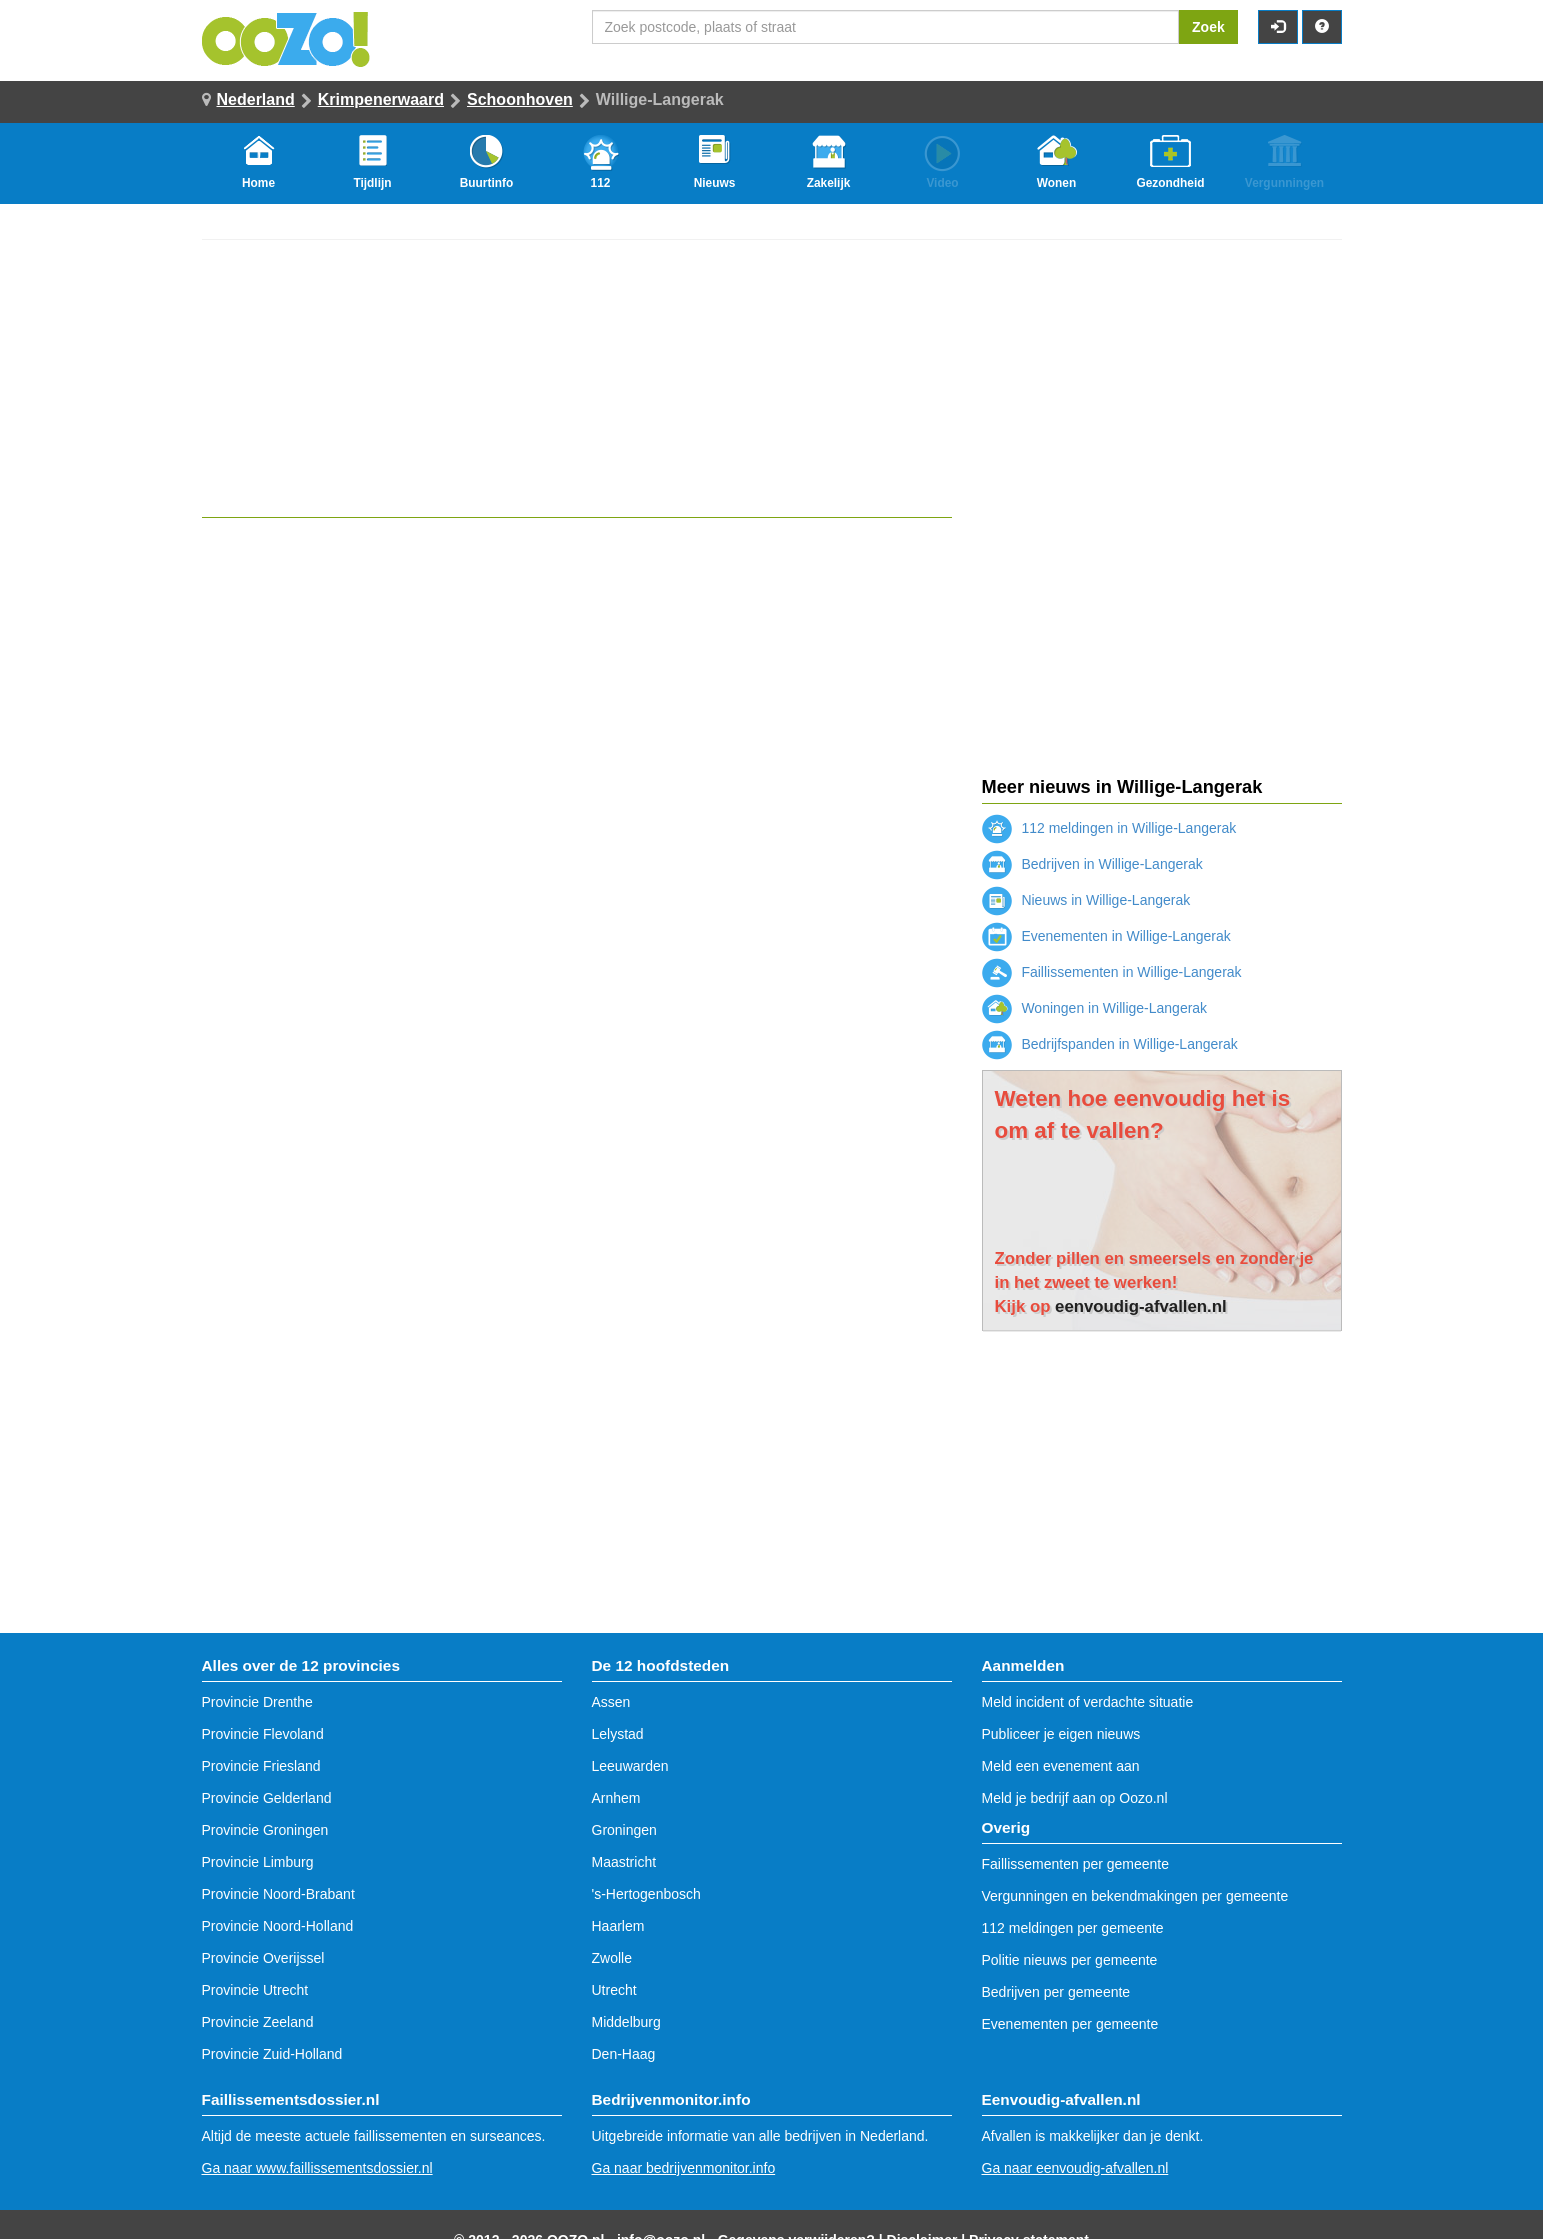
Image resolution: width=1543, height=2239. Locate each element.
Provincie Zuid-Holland (272, 2054)
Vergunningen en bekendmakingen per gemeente (1135, 1896)
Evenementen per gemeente (1070, 2024)
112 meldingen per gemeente (1073, 1928)
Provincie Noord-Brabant (278, 1894)
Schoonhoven (520, 99)
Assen (611, 1702)
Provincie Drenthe (257, 1702)
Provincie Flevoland (263, 1734)
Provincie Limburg (258, 1862)
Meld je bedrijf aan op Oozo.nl (1075, 1798)
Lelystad (618, 1734)
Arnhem (616, 1798)
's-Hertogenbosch (646, 1894)
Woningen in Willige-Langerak (1095, 1008)
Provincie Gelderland (267, 1798)
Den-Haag (624, 2054)
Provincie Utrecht (255, 1990)
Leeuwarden (630, 1766)
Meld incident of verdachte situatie (1088, 1702)
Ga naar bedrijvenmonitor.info (684, 2168)
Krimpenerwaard (381, 99)
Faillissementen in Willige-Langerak (1112, 972)
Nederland (256, 99)
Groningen (624, 1830)
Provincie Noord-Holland (278, 1926)
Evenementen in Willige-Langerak (1106, 936)
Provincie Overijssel (263, 1958)
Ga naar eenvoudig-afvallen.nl (1075, 2168)
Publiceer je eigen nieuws (1061, 1734)
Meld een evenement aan (1061, 1766)
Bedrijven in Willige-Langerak (1092, 864)
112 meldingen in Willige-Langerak (1109, 828)
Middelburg (626, 2022)
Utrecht (614, 1990)
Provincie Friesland (261, 1766)
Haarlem (618, 1926)
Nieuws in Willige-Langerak (1086, 900)
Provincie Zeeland (258, 2022)
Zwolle (612, 1958)
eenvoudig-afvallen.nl (1141, 1306)
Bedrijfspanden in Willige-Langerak (1110, 1044)
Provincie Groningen (265, 1830)
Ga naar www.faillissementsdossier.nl (317, 2168)
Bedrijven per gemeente (1056, 1992)
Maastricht (624, 1862)
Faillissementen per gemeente (1076, 1864)
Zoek (1208, 27)
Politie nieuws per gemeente (1070, 1960)
